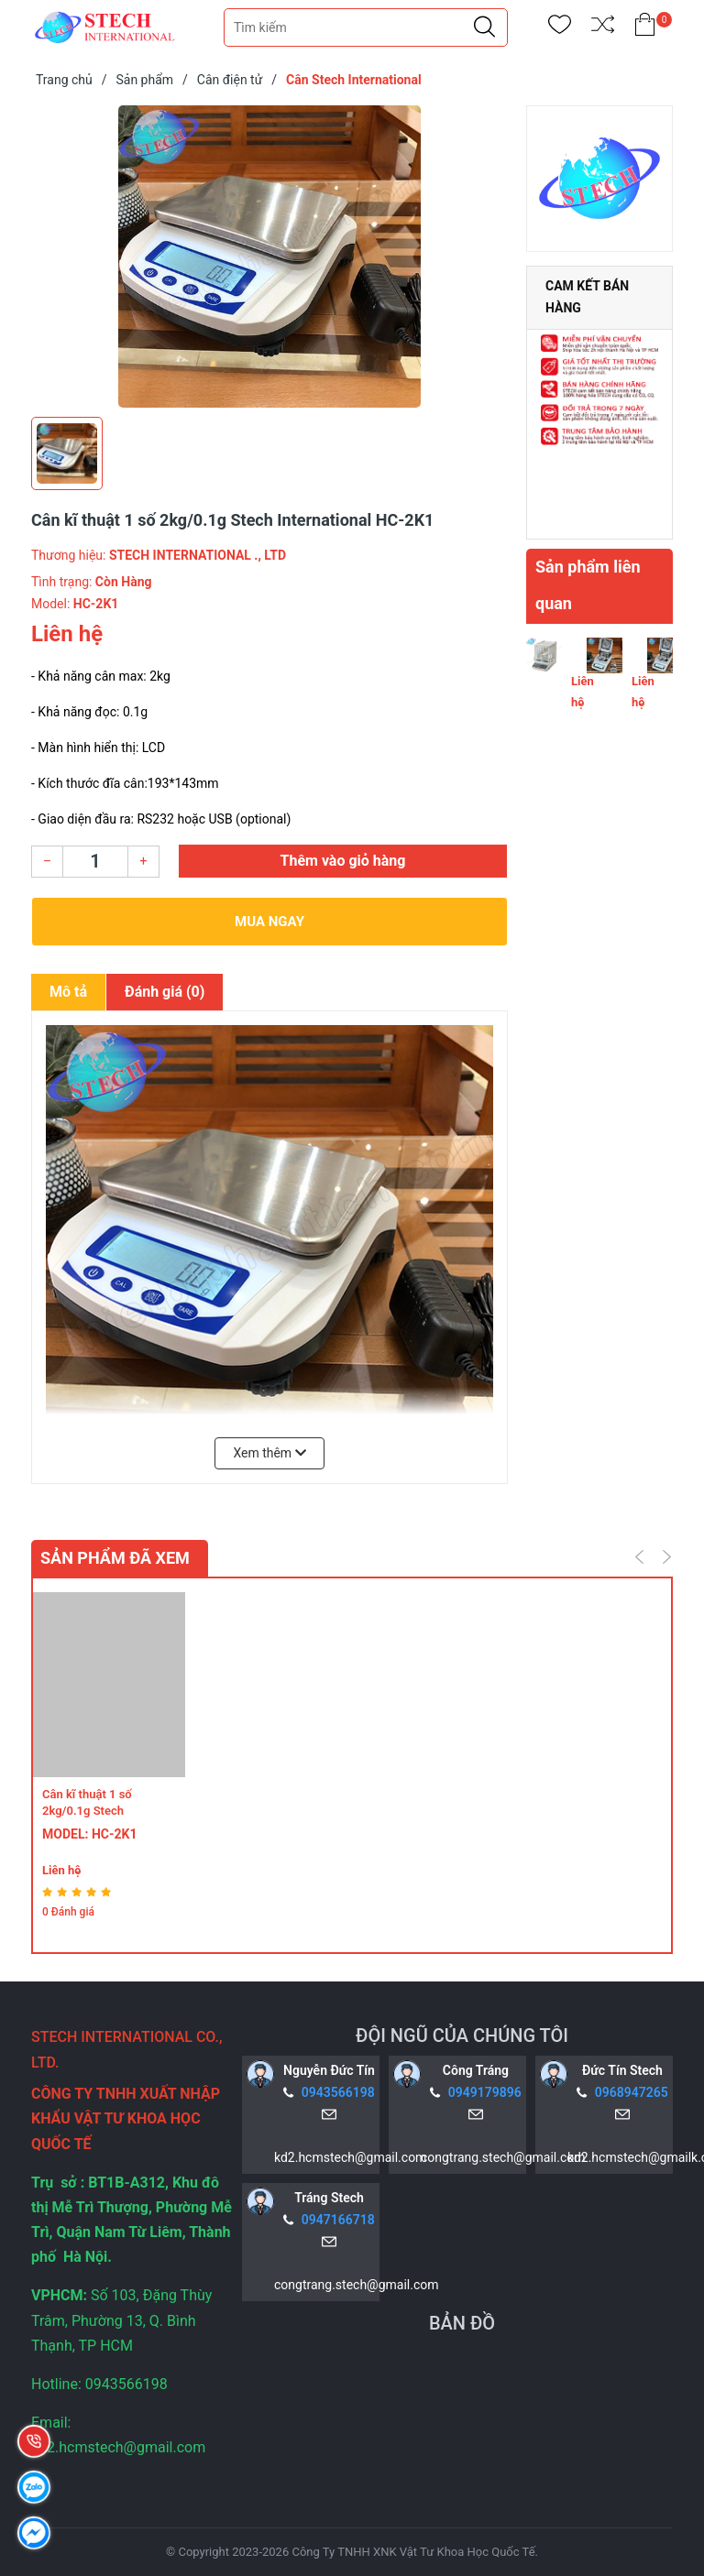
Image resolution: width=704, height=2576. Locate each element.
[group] (269, 256)
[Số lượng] (95, 862)
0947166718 (338, 2219)
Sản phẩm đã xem (115, 1557)
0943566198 (338, 2092)
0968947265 (631, 2092)
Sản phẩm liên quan (588, 585)
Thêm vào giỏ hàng (343, 860)
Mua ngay (269, 921)
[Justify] (484, 27)
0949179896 (485, 2092)
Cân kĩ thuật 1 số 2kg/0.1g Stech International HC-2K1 (98, 1810)
